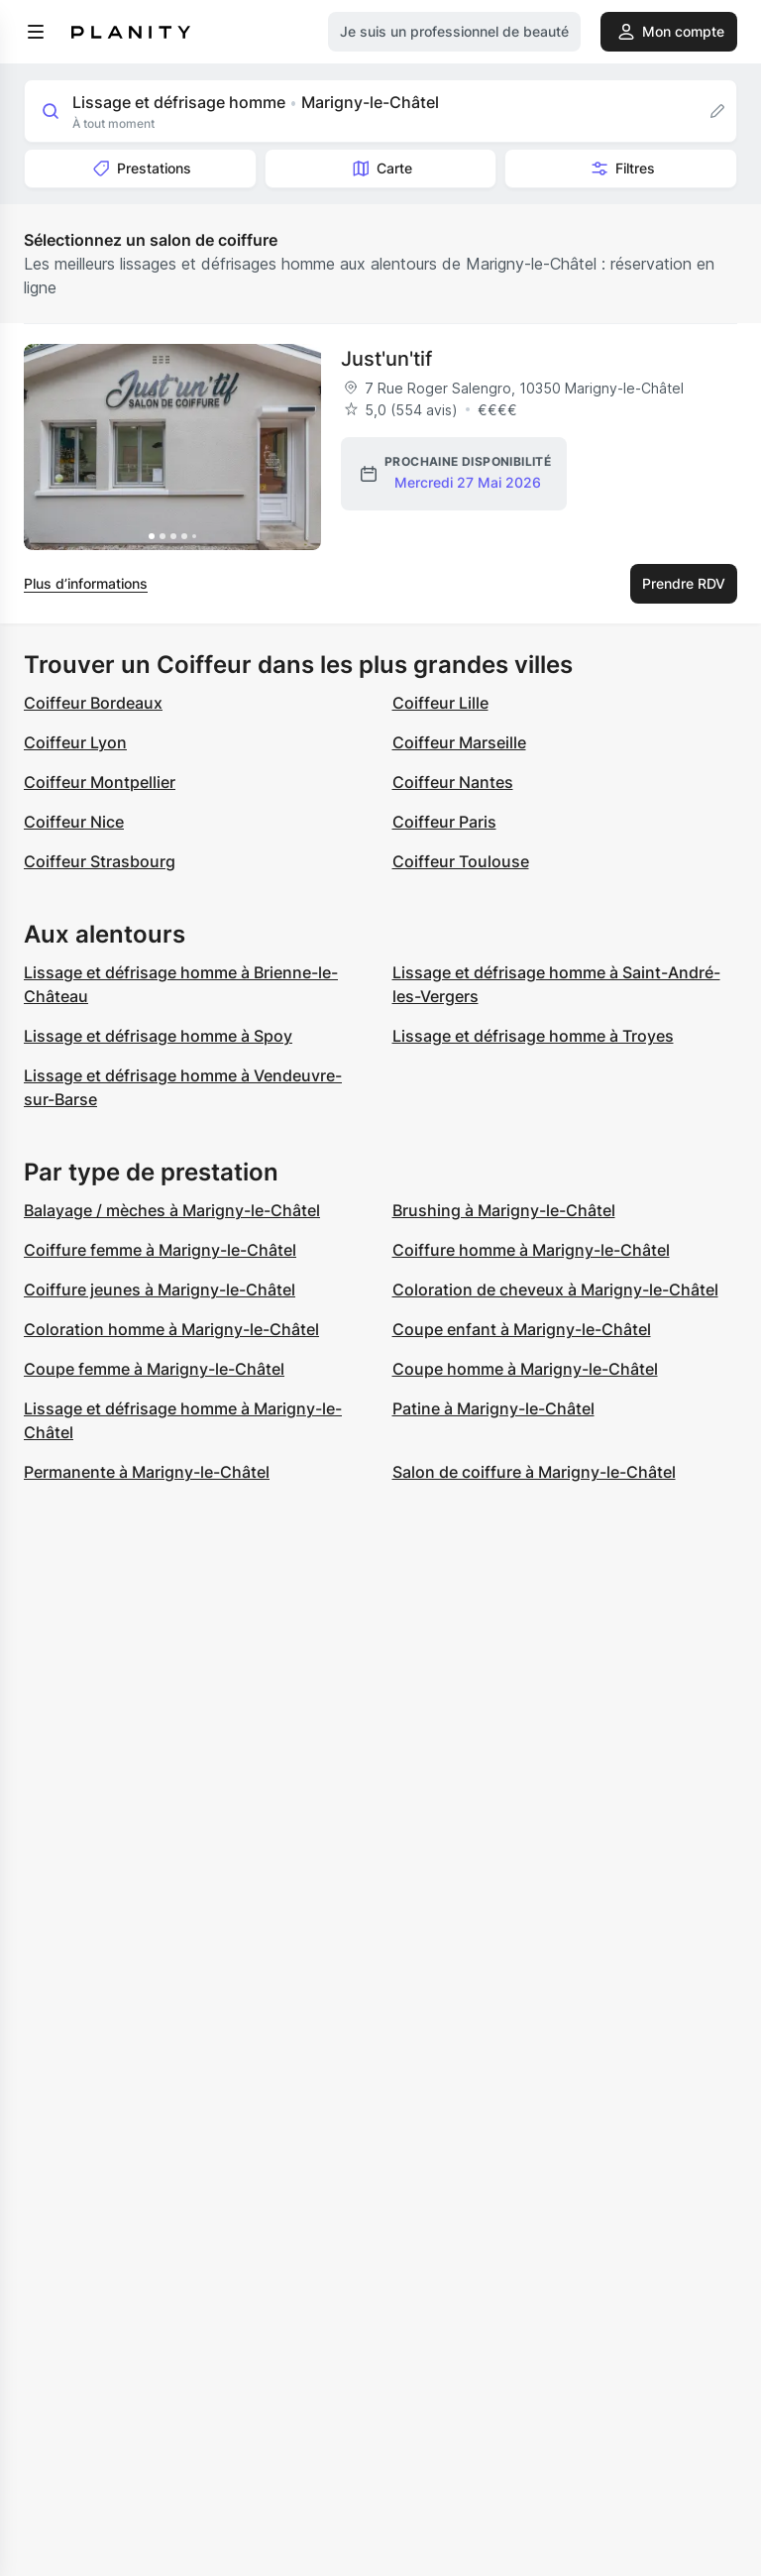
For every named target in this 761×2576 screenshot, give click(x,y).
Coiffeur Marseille (459, 742)
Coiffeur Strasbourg (99, 861)
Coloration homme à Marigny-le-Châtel (171, 1329)
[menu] (36, 32)
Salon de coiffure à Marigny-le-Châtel (534, 1472)
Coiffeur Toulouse (460, 861)
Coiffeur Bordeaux (93, 703)
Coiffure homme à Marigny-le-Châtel (531, 1250)
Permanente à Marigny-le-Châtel (147, 1472)
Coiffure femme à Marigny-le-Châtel (160, 1250)
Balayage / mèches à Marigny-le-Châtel (172, 1210)
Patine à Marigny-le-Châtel (493, 1408)
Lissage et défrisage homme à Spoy (158, 1036)
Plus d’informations (86, 583)
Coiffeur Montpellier (99, 782)
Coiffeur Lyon (75, 742)
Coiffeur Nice (74, 822)
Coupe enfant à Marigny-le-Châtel (521, 1329)
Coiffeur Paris (444, 822)
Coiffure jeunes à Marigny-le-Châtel (159, 1289)
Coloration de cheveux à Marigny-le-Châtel (555, 1289)
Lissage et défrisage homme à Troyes (533, 1036)
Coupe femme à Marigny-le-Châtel (154, 1369)
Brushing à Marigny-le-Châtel (503, 1210)
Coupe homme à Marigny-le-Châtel (525, 1369)
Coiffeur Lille (440, 703)
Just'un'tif (386, 359)
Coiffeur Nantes (452, 782)
